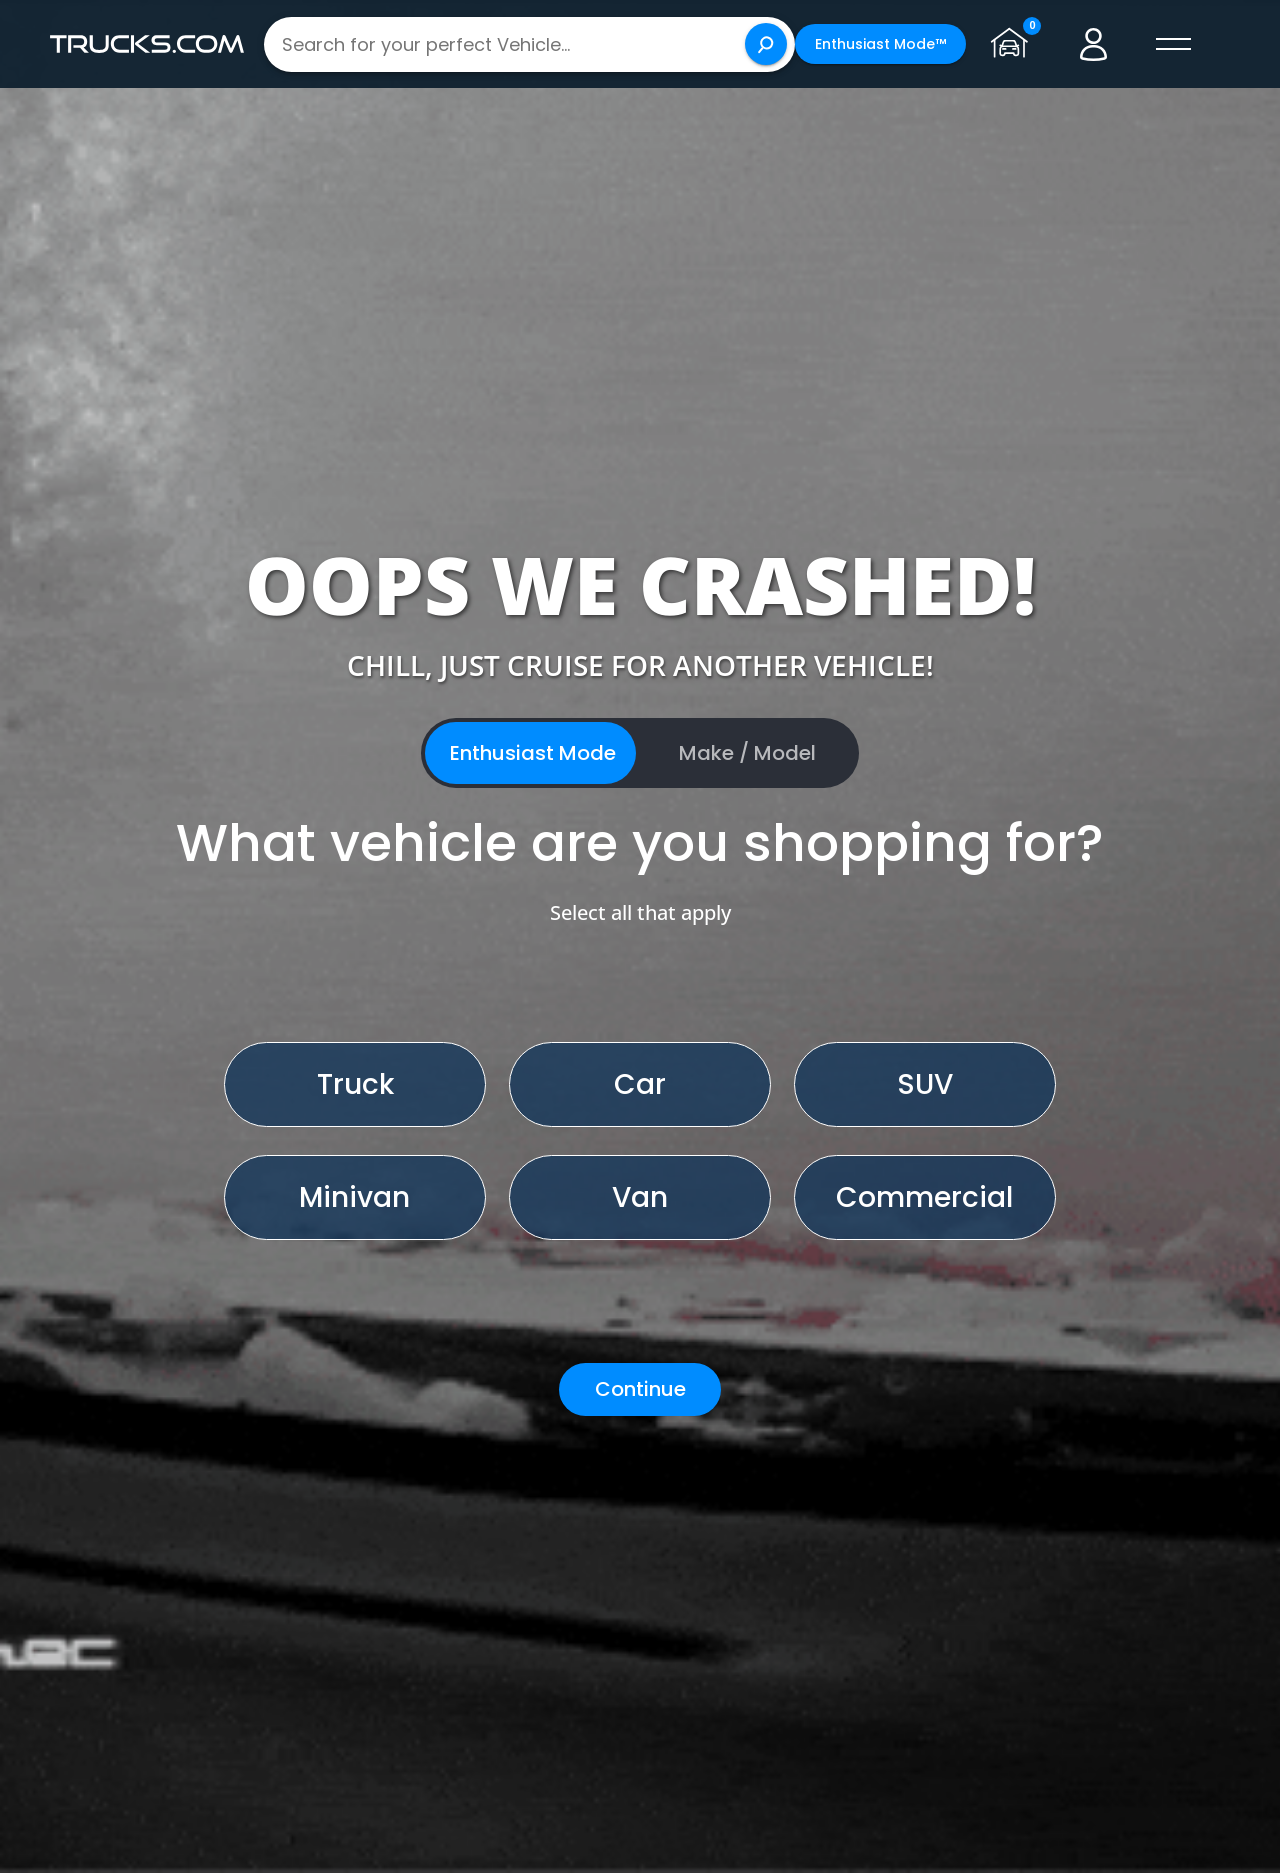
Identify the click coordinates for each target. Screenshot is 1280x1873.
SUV (925, 1084)
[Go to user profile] (1094, 44)
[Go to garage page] (1014, 44)
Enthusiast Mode (533, 753)
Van (640, 1197)
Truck (355, 1084)
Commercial (924, 1197)
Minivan (354, 1197)
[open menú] (1174, 44)
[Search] (766, 44)
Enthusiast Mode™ (880, 44)
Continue (640, 1389)
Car (640, 1084)
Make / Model (747, 753)
